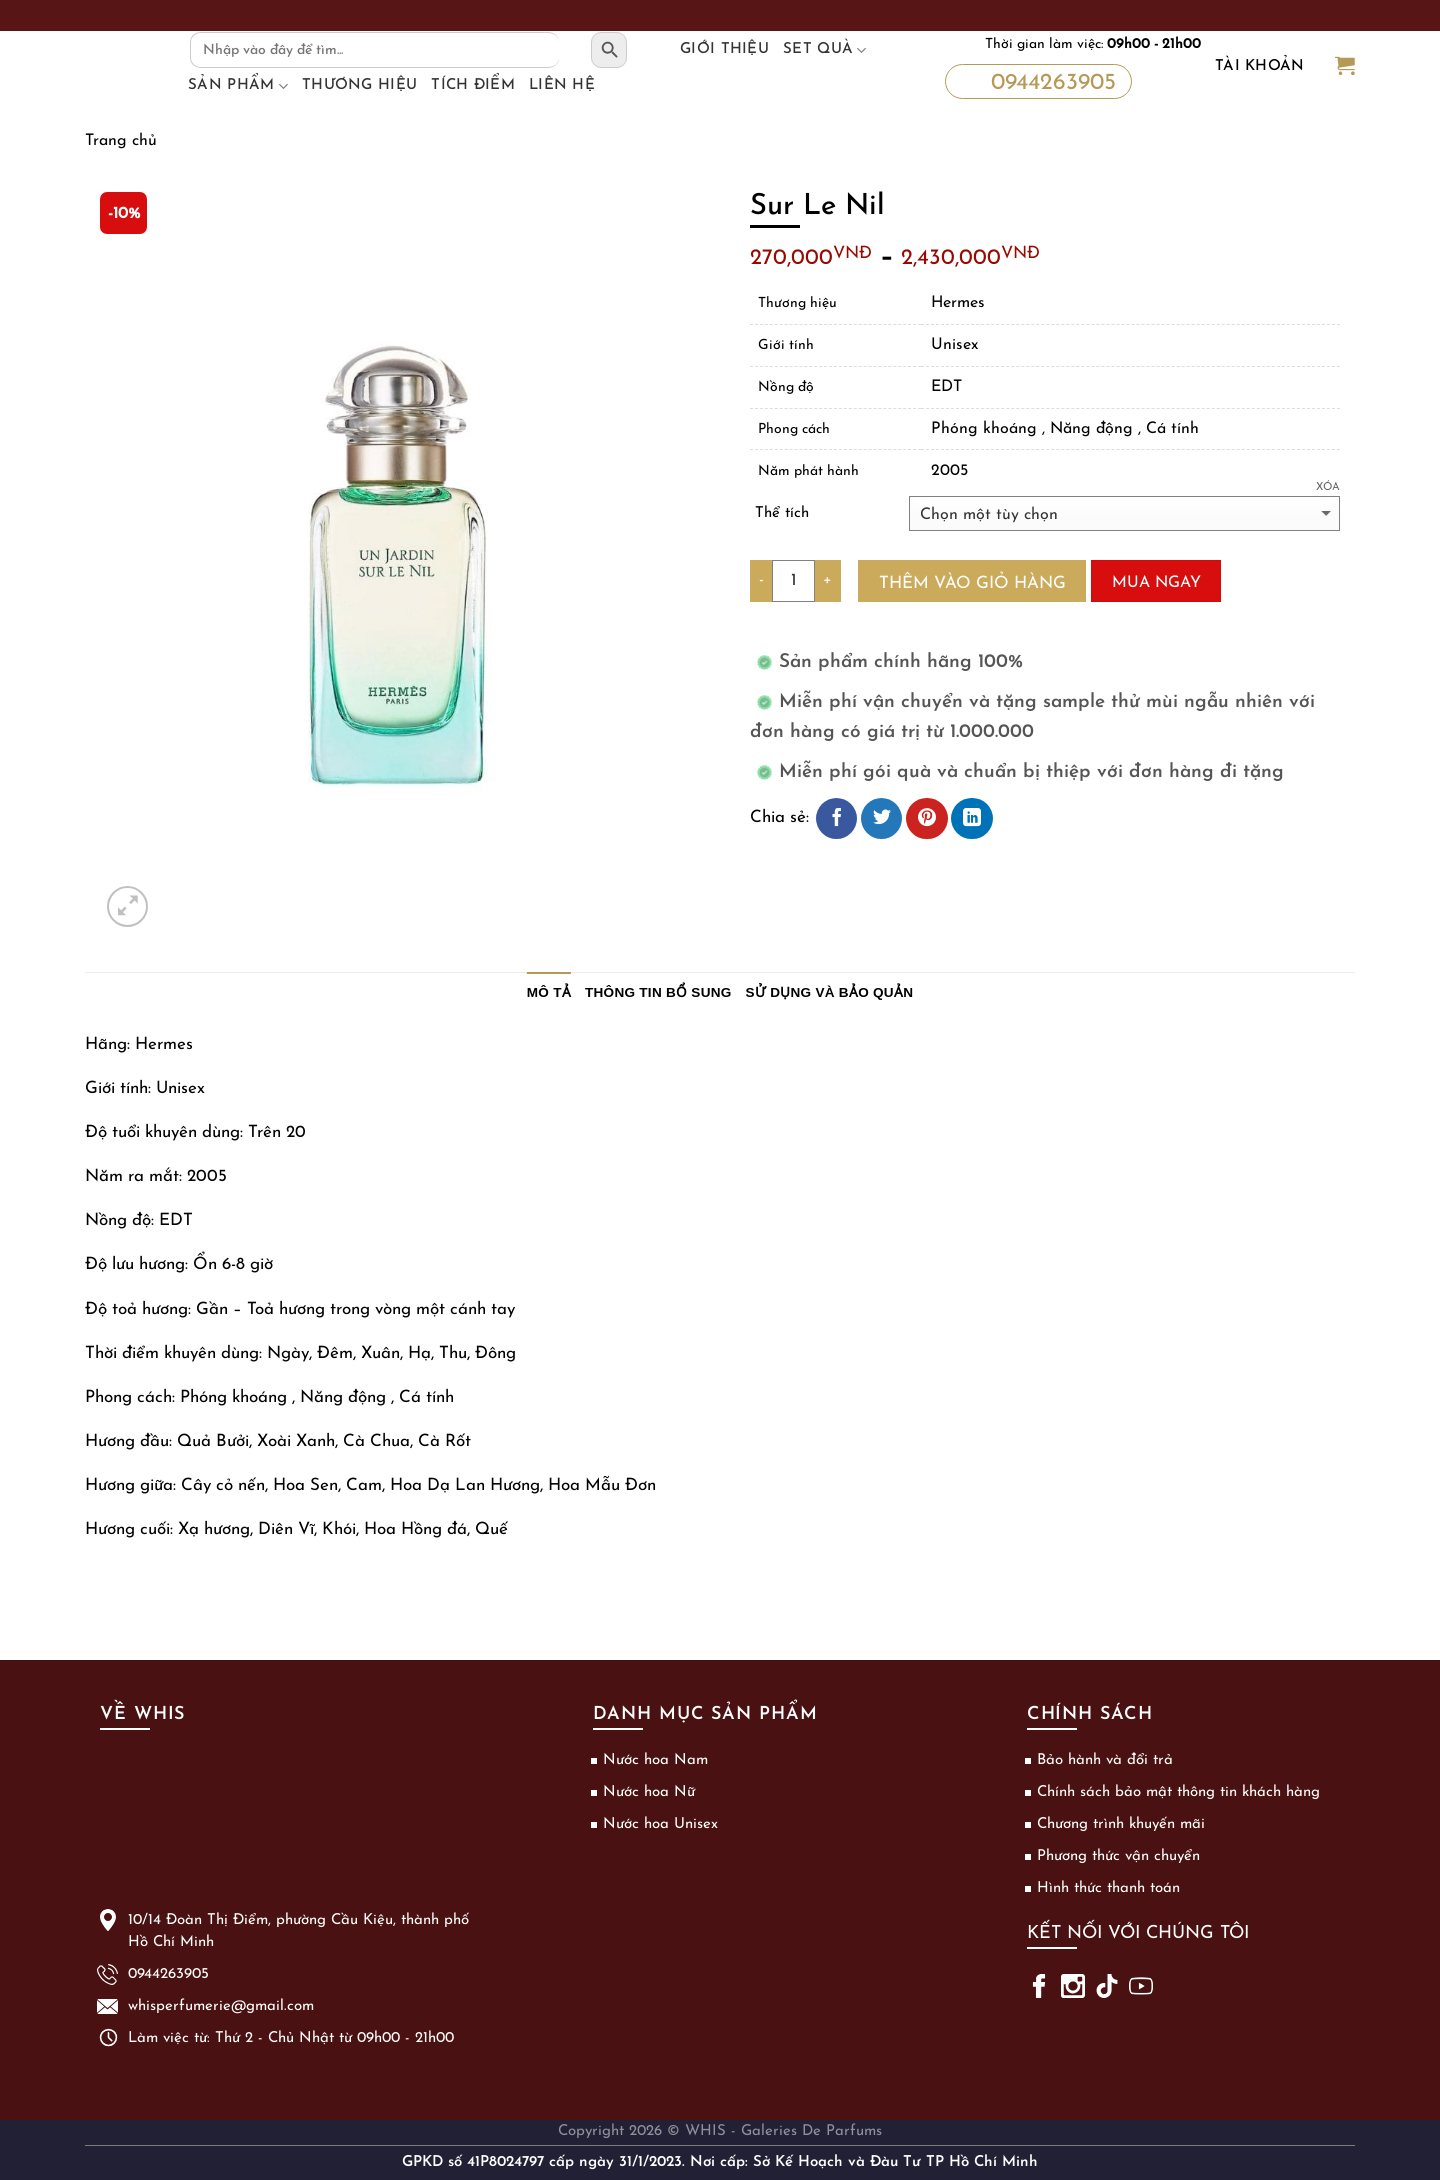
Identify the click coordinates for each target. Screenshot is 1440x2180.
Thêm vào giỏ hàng (972, 583)
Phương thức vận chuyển (1118, 1856)
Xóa (1328, 487)
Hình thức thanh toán (1108, 1888)
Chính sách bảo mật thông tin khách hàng (1178, 1792)
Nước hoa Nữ (649, 1792)
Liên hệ (562, 85)
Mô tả (549, 992)
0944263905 (1035, 80)
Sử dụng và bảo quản (830, 992)
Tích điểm (473, 85)
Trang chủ (121, 141)
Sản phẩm (238, 86)
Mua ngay (1156, 583)
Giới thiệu (724, 49)
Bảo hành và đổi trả (1105, 1760)
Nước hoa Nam (655, 1760)
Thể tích (782, 513)
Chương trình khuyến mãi (1121, 1824)
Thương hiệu (359, 85)
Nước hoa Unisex (660, 1824)
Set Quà (825, 50)
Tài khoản (1260, 66)
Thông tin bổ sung (658, 992)
